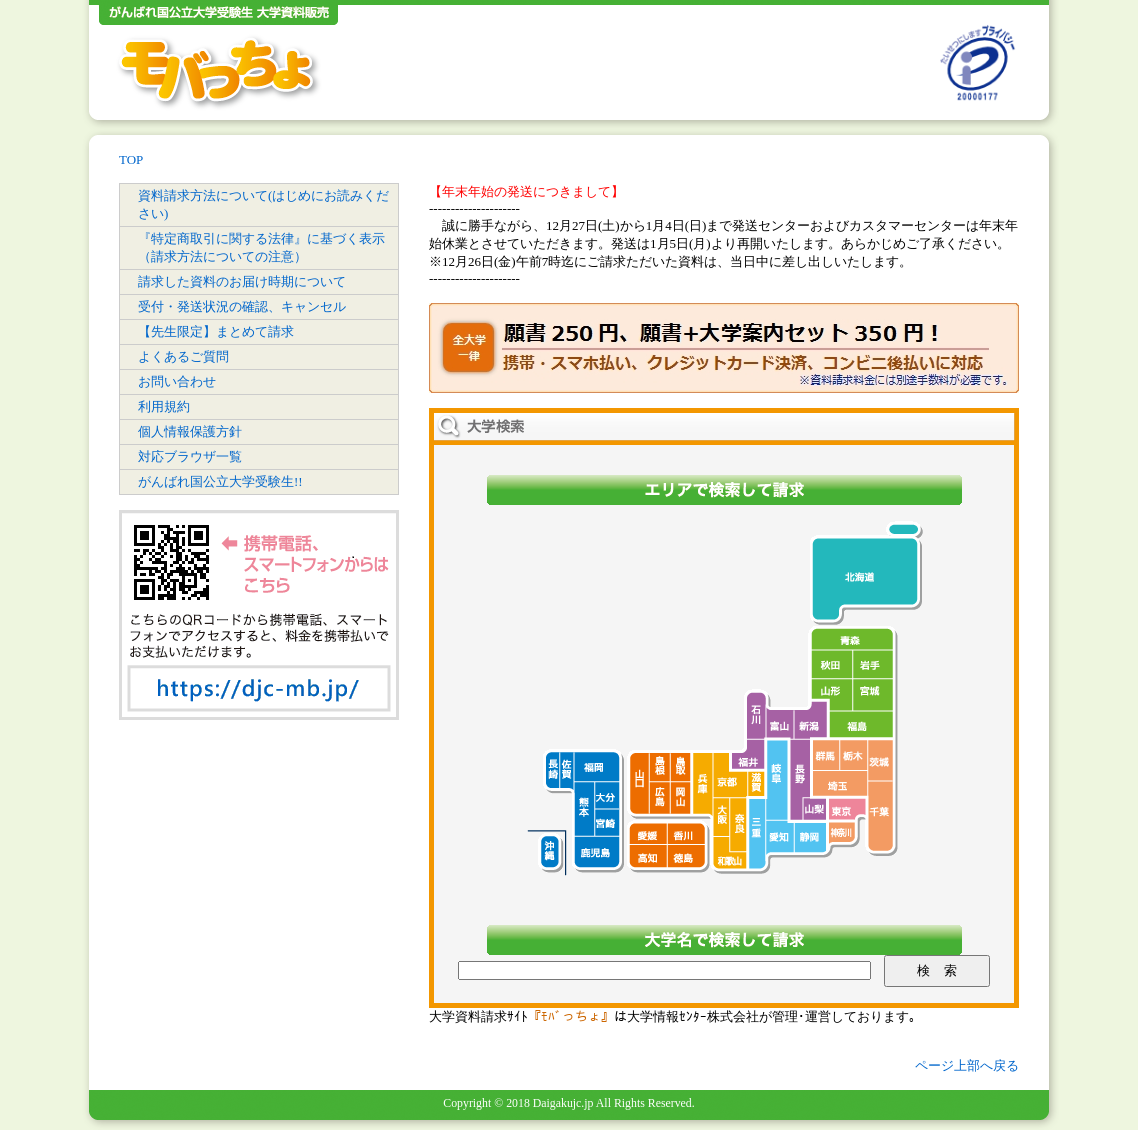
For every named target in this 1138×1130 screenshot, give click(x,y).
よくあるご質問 (183, 356)
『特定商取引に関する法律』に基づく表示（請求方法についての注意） (261, 247)
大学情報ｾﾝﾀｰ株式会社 (693, 1016)
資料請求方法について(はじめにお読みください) (263, 204)
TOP (131, 159)
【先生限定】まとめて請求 (216, 331)
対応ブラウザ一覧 (190, 456)
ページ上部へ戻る (967, 1065)
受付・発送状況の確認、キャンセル (242, 306)
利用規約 (164, 406)
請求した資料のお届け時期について (242, 281)
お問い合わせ (177, 381)
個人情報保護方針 (190, 431)
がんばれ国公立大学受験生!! (220, 481)
